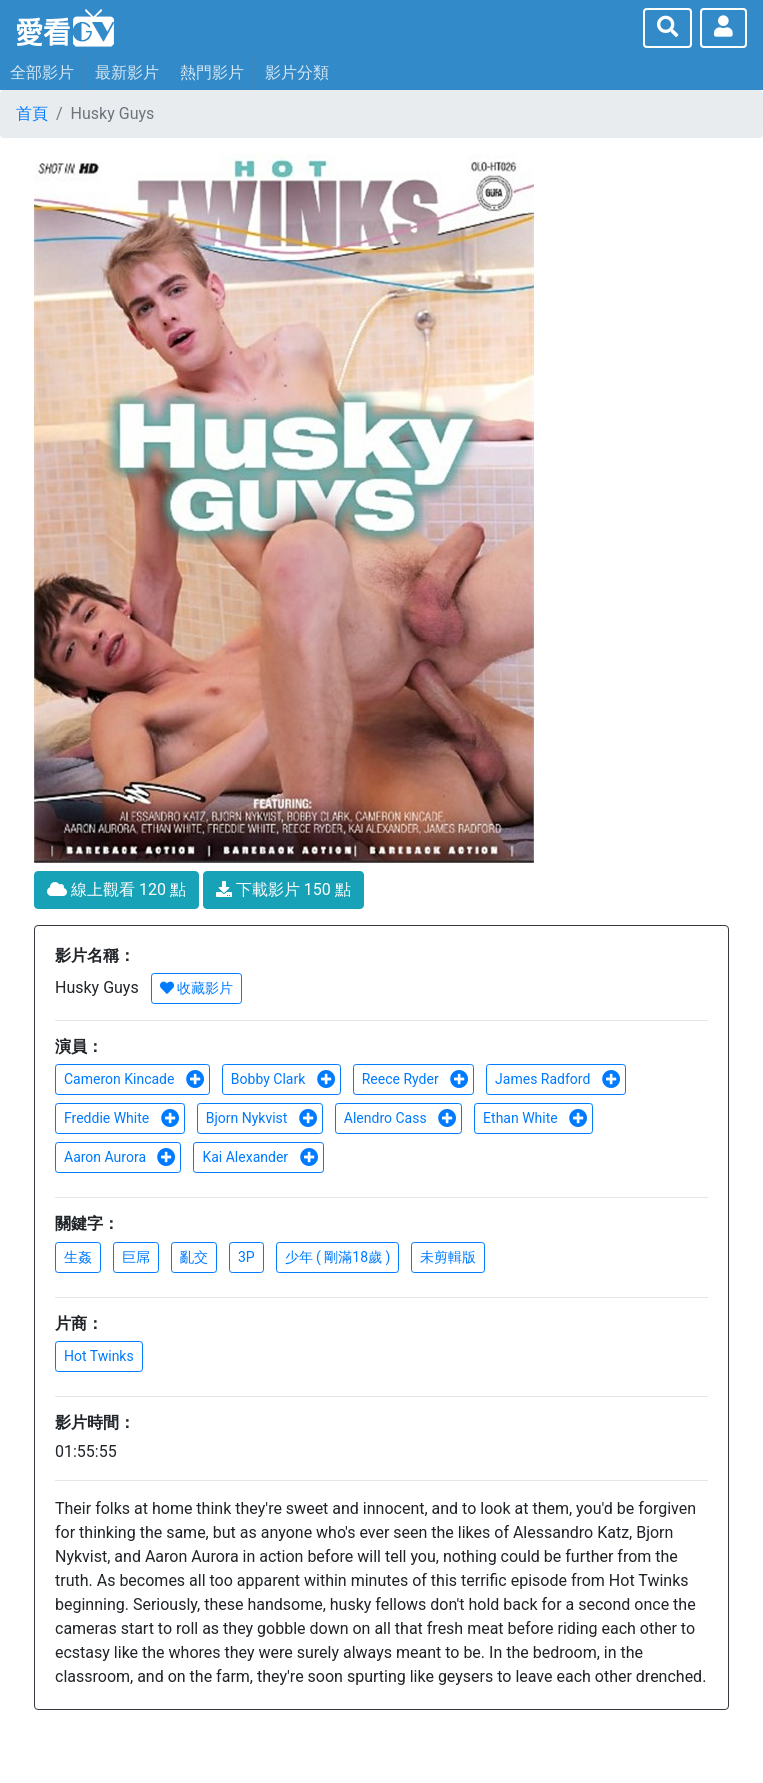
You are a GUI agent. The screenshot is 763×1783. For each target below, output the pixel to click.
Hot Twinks (99, 1356)
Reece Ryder (415, 1079)
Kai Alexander (260, 1157)
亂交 (194, 1257)
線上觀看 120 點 (116, 889)
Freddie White (122, 1118)
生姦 (78, 1257)
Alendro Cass (400, 1118)
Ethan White (535, 1118)
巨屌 (136, 1257)
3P (246, 1257)
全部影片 (42, 72)
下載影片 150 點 (283, 889)
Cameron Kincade (134, 1079)
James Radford (558, 1079)
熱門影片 (212, 72)
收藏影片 (196, 988)
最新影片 (127, 72)
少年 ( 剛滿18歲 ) (338, 1257)
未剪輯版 (448, 1257)
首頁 (32, 113)
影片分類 (297, 72)
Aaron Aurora (120, 1157)
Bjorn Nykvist (262, 1118)
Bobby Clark (283, 1079)
